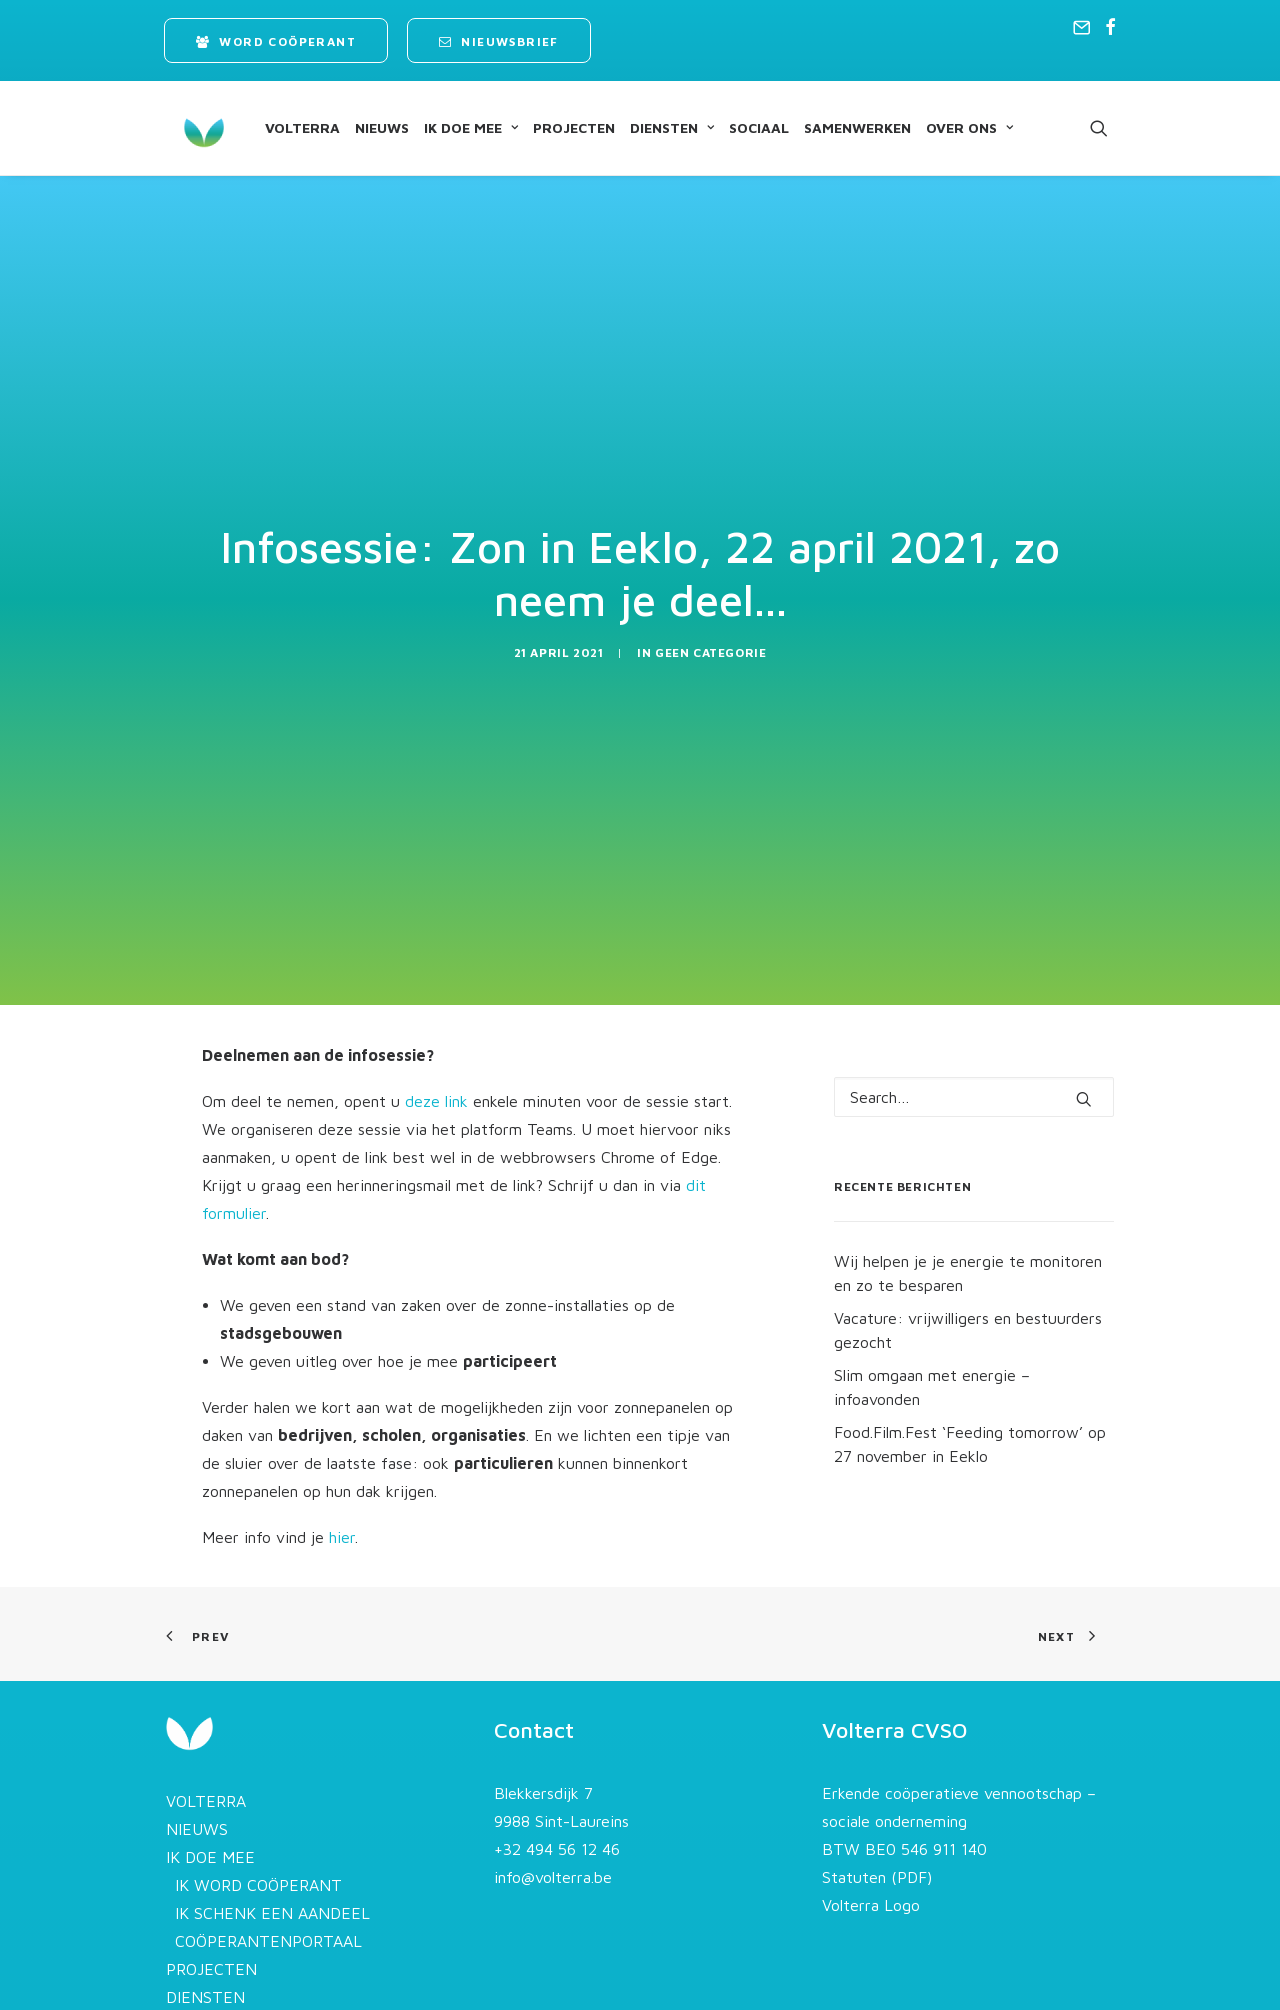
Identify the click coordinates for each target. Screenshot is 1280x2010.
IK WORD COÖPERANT (258, 1822)
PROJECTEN (556, 127)
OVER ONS (951, 127)
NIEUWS (364, 127)
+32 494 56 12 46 (557, 1786)
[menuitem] (276, 40)
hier (342, 1473)
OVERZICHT (218, 1962)
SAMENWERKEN (839, 127)
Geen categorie (710, 620)
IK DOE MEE (453, 127)
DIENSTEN (654, 127)
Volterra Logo (871, 1842)
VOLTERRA (284, 127)
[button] (1082, 27)
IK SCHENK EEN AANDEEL (272, 1850)
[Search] (974, 1033)
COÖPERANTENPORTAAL (268, 1878)
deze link (436, 1037)
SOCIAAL (741, 127)
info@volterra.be (553, 1814)
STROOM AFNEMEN (248, 1990)
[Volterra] (186, 128)
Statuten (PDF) (877, 1814)
